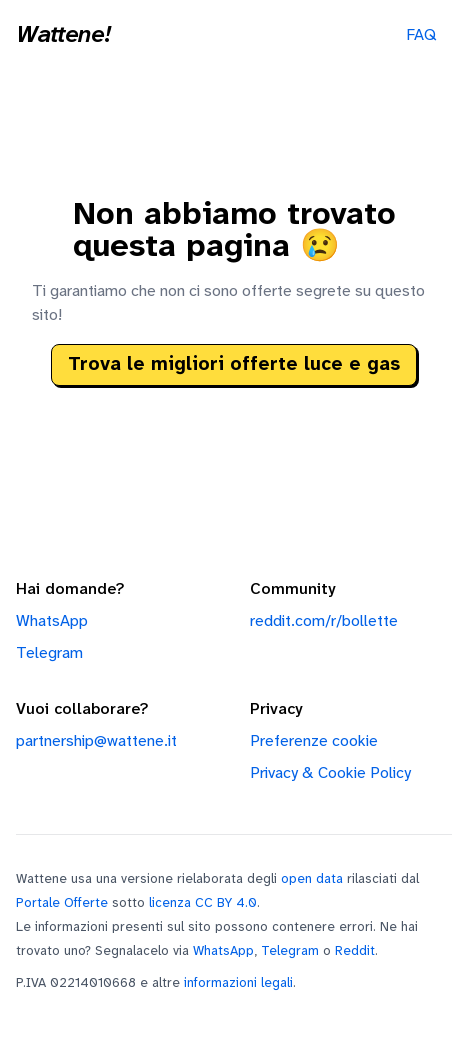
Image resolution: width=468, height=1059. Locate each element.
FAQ (421, 35)
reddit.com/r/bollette (324, 621)
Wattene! (63, 36)
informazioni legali (238, 983)
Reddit (355, 951)
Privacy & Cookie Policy (330, 773)
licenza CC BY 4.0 (203, 903)
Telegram (49, 653)
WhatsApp (52, 621)
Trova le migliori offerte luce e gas (234, 365)
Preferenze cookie (314, 741)
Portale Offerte (62, 903)
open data (312, 879)
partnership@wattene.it (96, 741)
